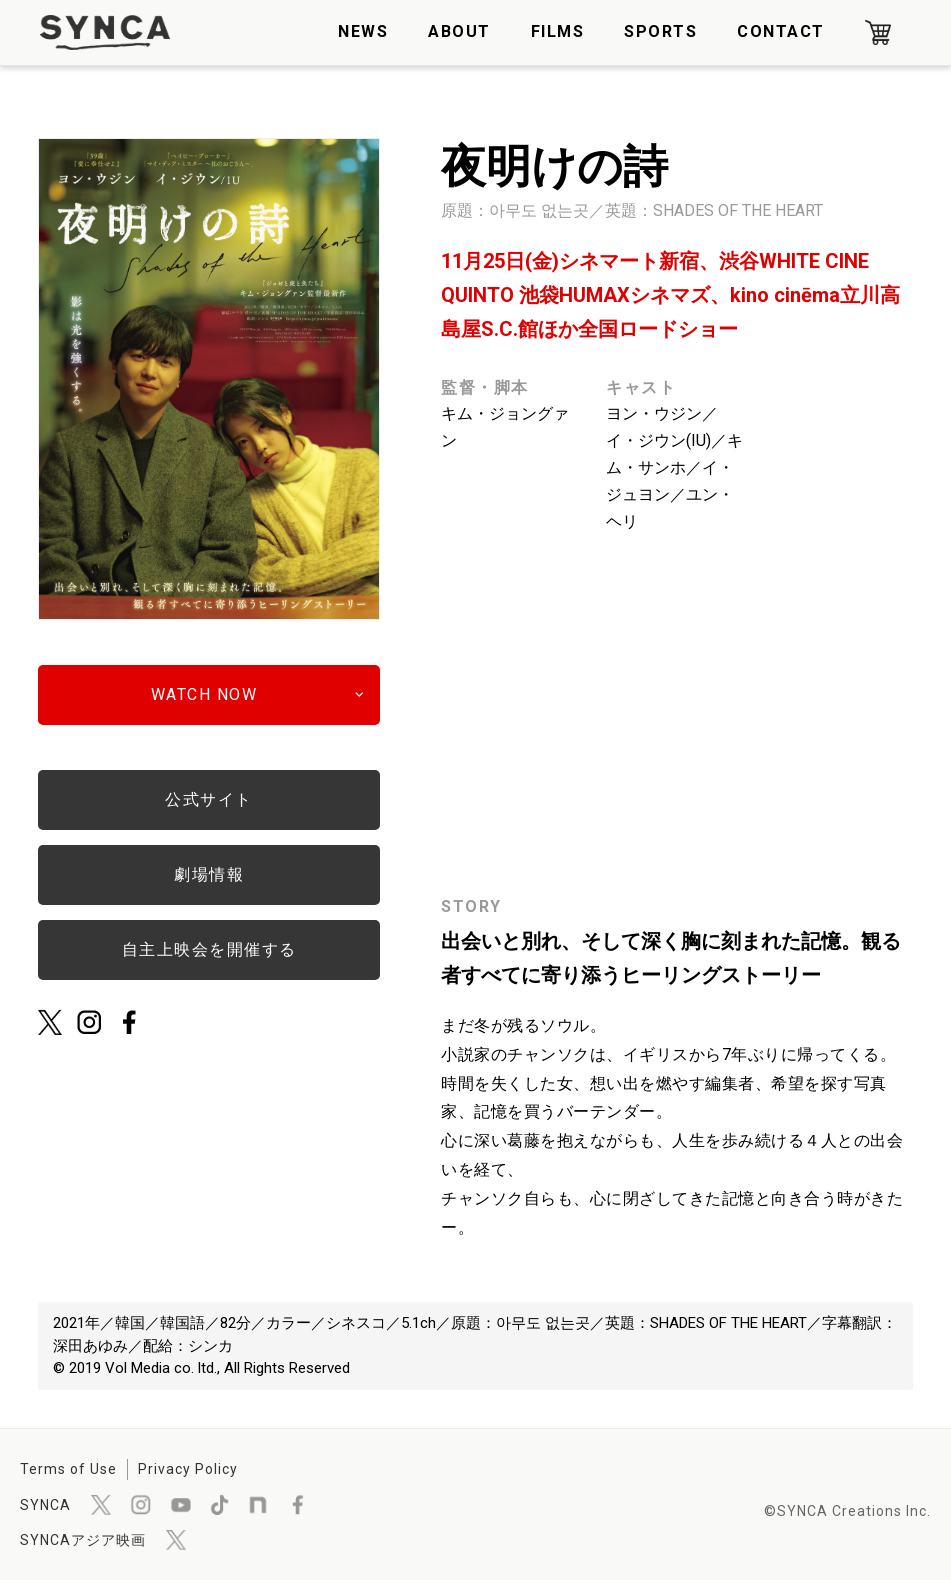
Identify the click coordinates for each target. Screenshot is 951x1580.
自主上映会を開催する (209, 949)
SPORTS (660, 31)
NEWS (363, 31)
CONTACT (781, 31)
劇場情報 (209, 874)
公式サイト (209, 799)
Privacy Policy (188, 1469)
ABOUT (459, 31)
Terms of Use (68, 1469)
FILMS (558, 31)
